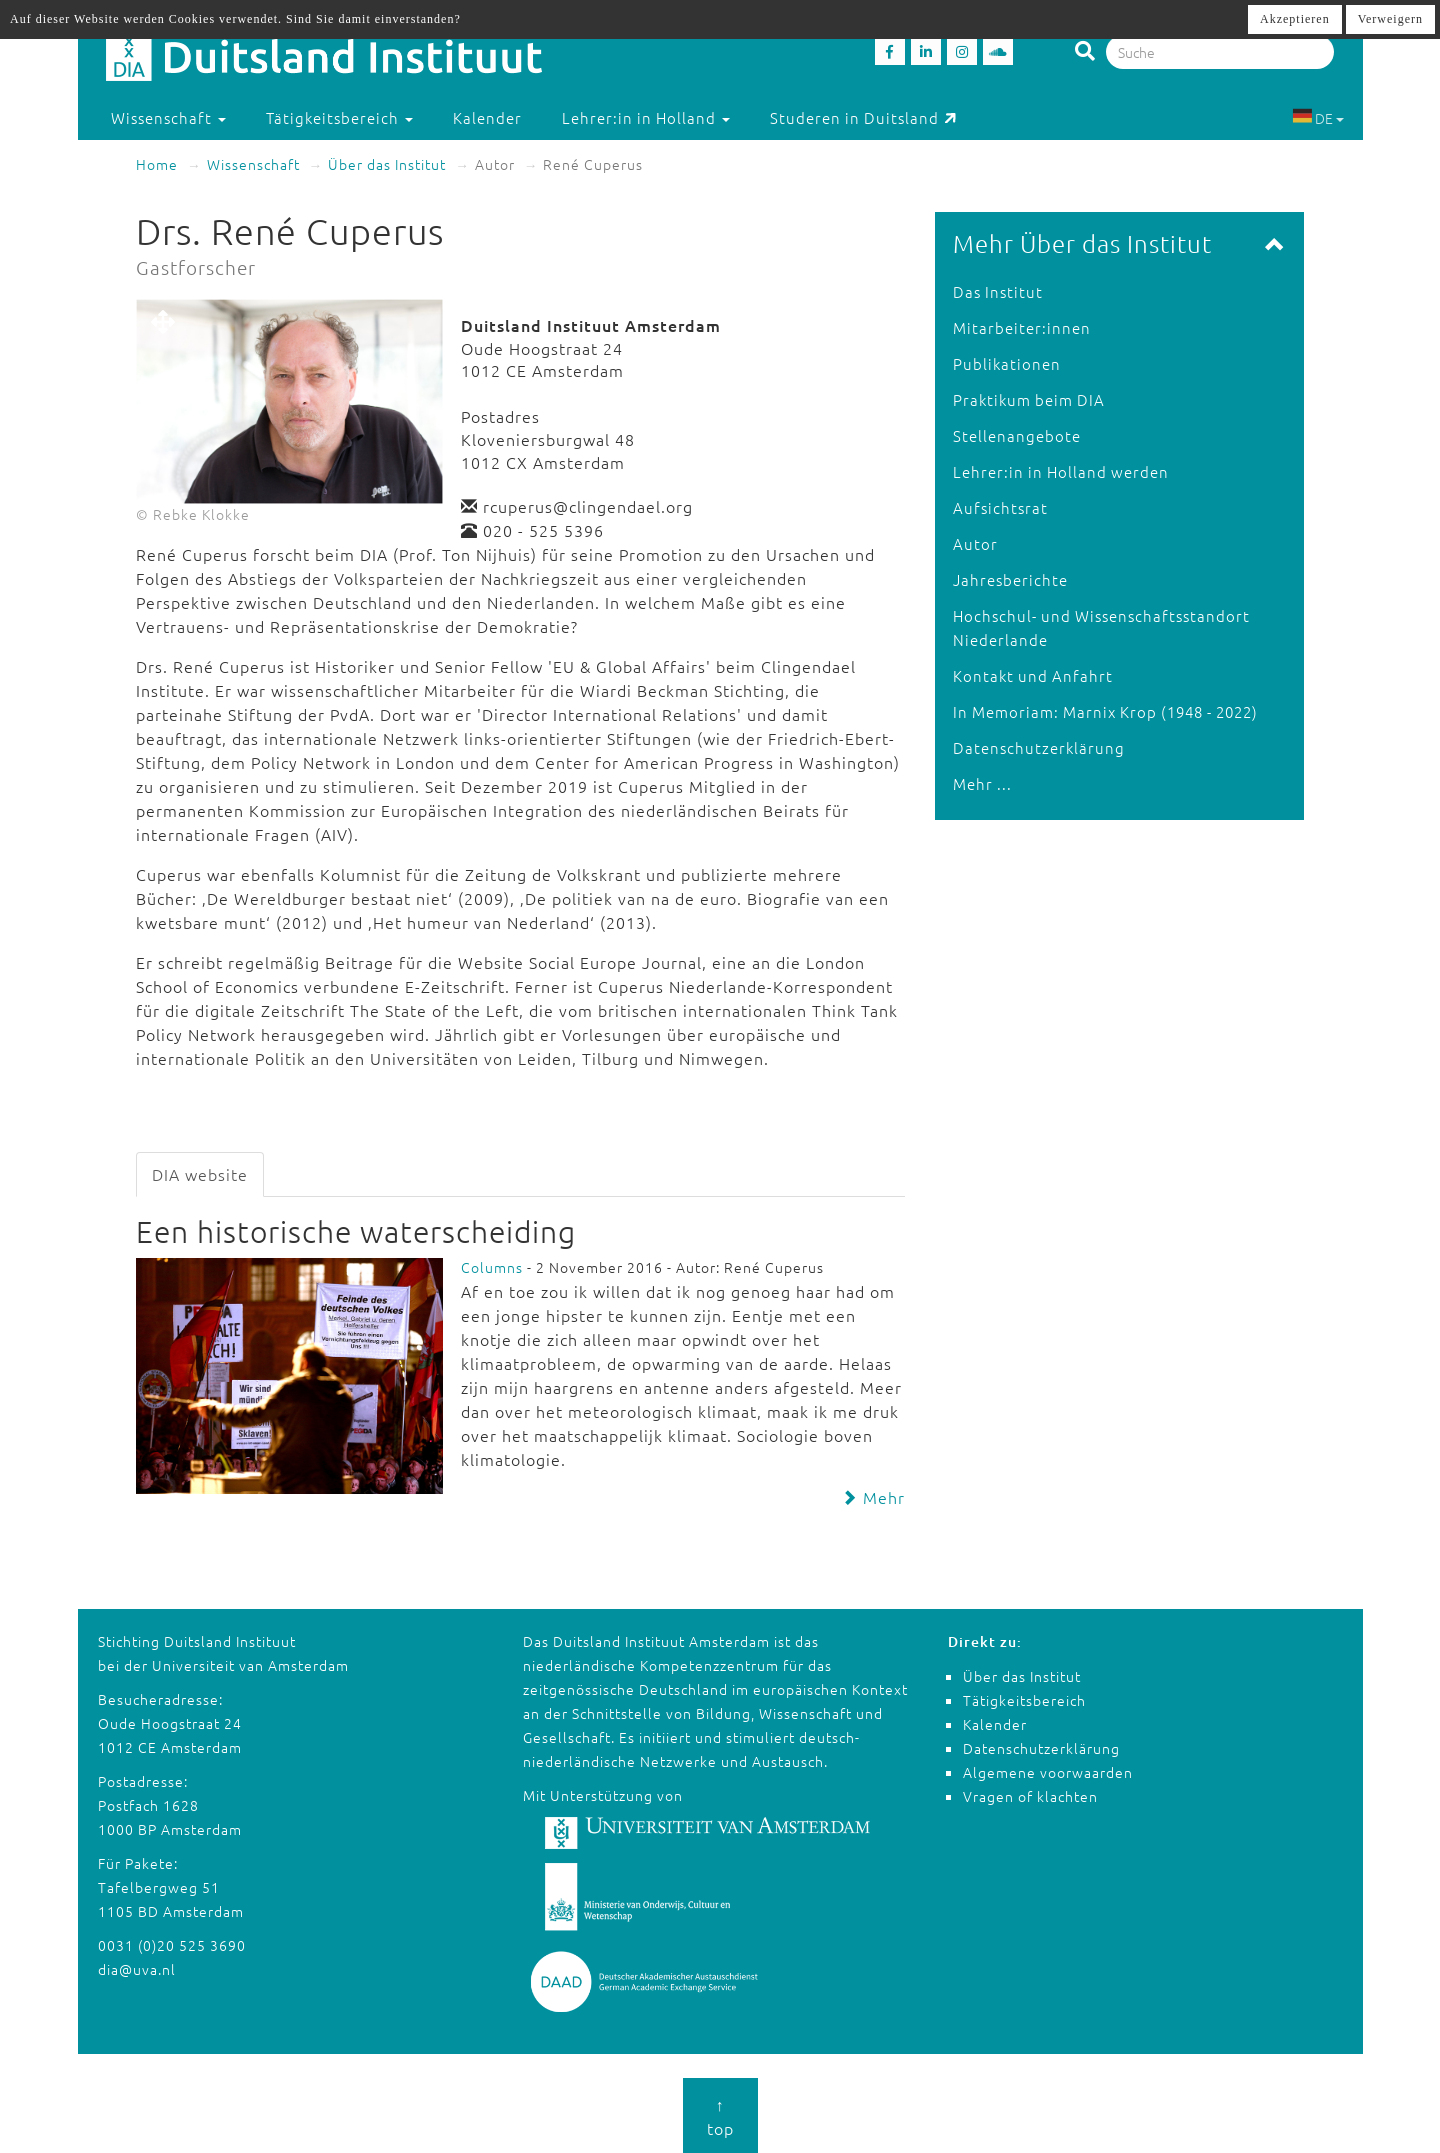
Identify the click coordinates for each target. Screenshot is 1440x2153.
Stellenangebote (1017, 435)
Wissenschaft (253, 164)
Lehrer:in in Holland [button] (646, 117)
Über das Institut (387, 164)
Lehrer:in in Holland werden (1061, 471)
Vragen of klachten (1030, 1796)
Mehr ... (982, 783)
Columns (492, 1267)
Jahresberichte (1010, 579)
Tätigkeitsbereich (1024, 1700)
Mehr (873, 1497)
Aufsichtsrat (1000, 507)
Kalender (487, 117)
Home (157, 164)
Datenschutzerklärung (1039, 747)
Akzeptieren (1295, 19)
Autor (975, 543)
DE (1318, 118)
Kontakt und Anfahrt (1033, 675)
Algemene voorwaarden (1048, 1772)
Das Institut (998, 291)
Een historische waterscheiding (356, 1231)
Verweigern (1390, 19)
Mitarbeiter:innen (1022, 327)
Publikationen (1007, 363)
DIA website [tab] (200, 1174)
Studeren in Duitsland (863, 117)
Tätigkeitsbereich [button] (339, 117)
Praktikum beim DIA (1029, 399)
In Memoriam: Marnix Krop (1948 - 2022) (1105, 711)
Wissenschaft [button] (168, 117)
